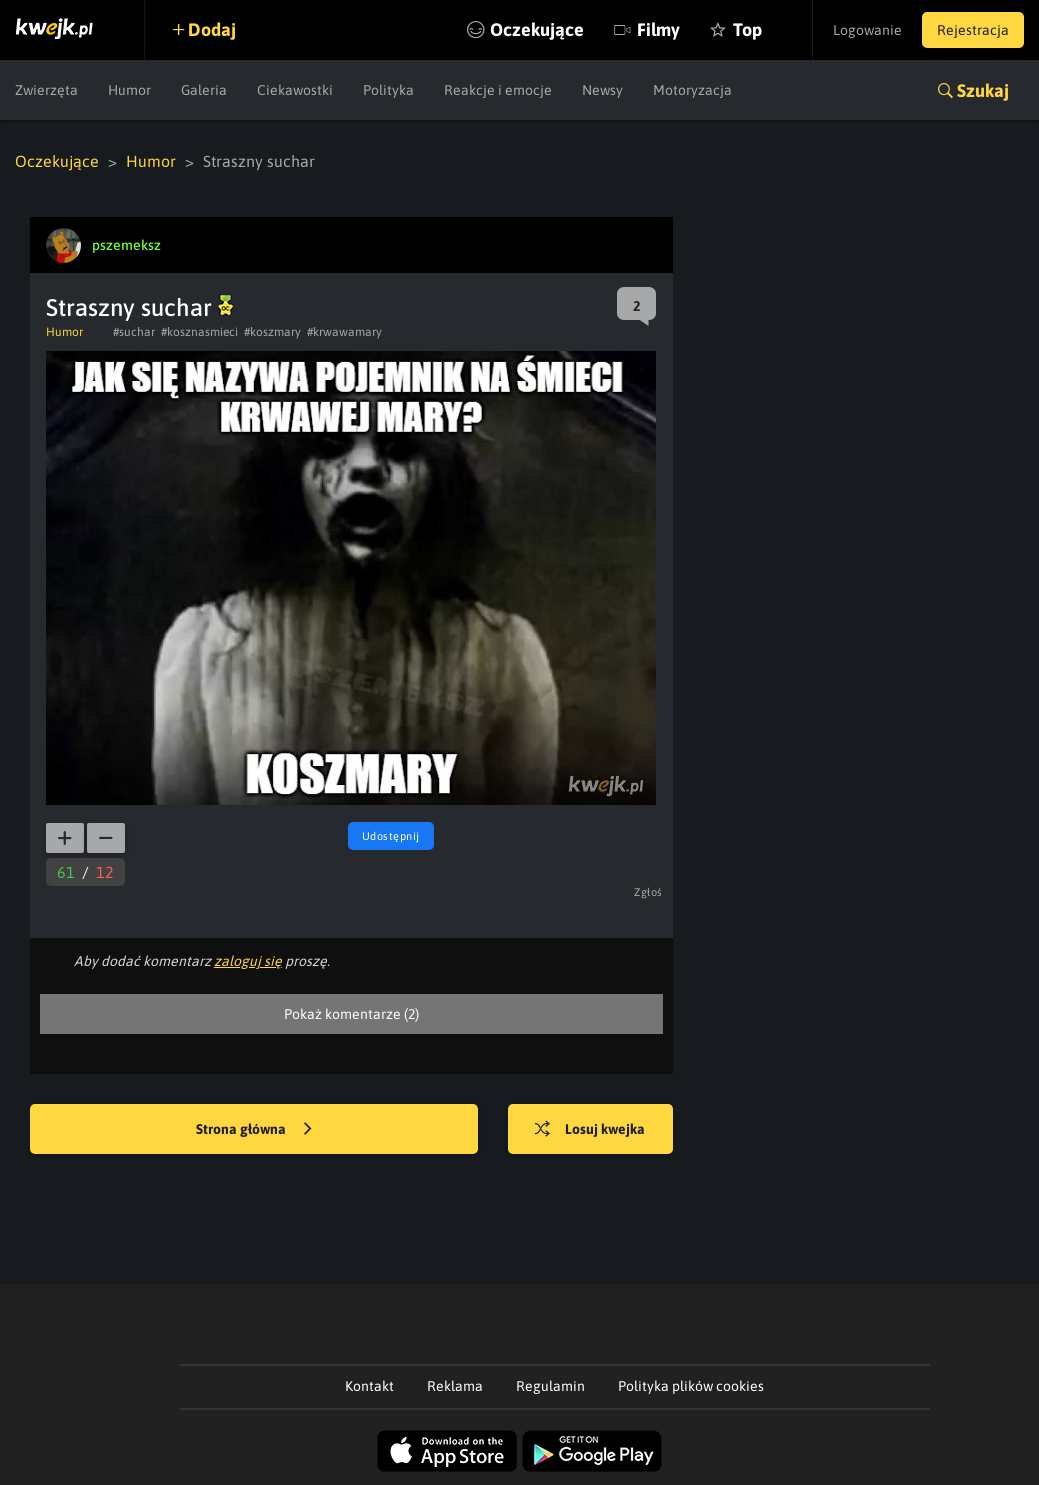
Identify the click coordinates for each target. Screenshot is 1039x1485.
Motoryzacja (692, 90)
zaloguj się (248, 961)
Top (747, 29)
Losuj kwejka (590, 1130)
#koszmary (272, 332)
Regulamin (550, 1386)
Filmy (658, 29)
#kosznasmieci (199, 332)
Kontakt (369, 1386)
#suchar (134, 332)
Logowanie (867, 30)
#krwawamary (344, 332)
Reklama (455, 1386)
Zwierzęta (46, 90)
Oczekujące (537, 29)
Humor (129, 90)
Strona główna (254, 1130)
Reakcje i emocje (498, 90)
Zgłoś (648, 892)
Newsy (602, 90)
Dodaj (212, 29)
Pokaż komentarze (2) (351, 1014)
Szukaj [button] (983, 90)
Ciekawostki (295, 90)
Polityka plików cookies (691, 1386)
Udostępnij (391, 836)
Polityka (388, 90)
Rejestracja (973, 30)
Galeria (204, 90)
